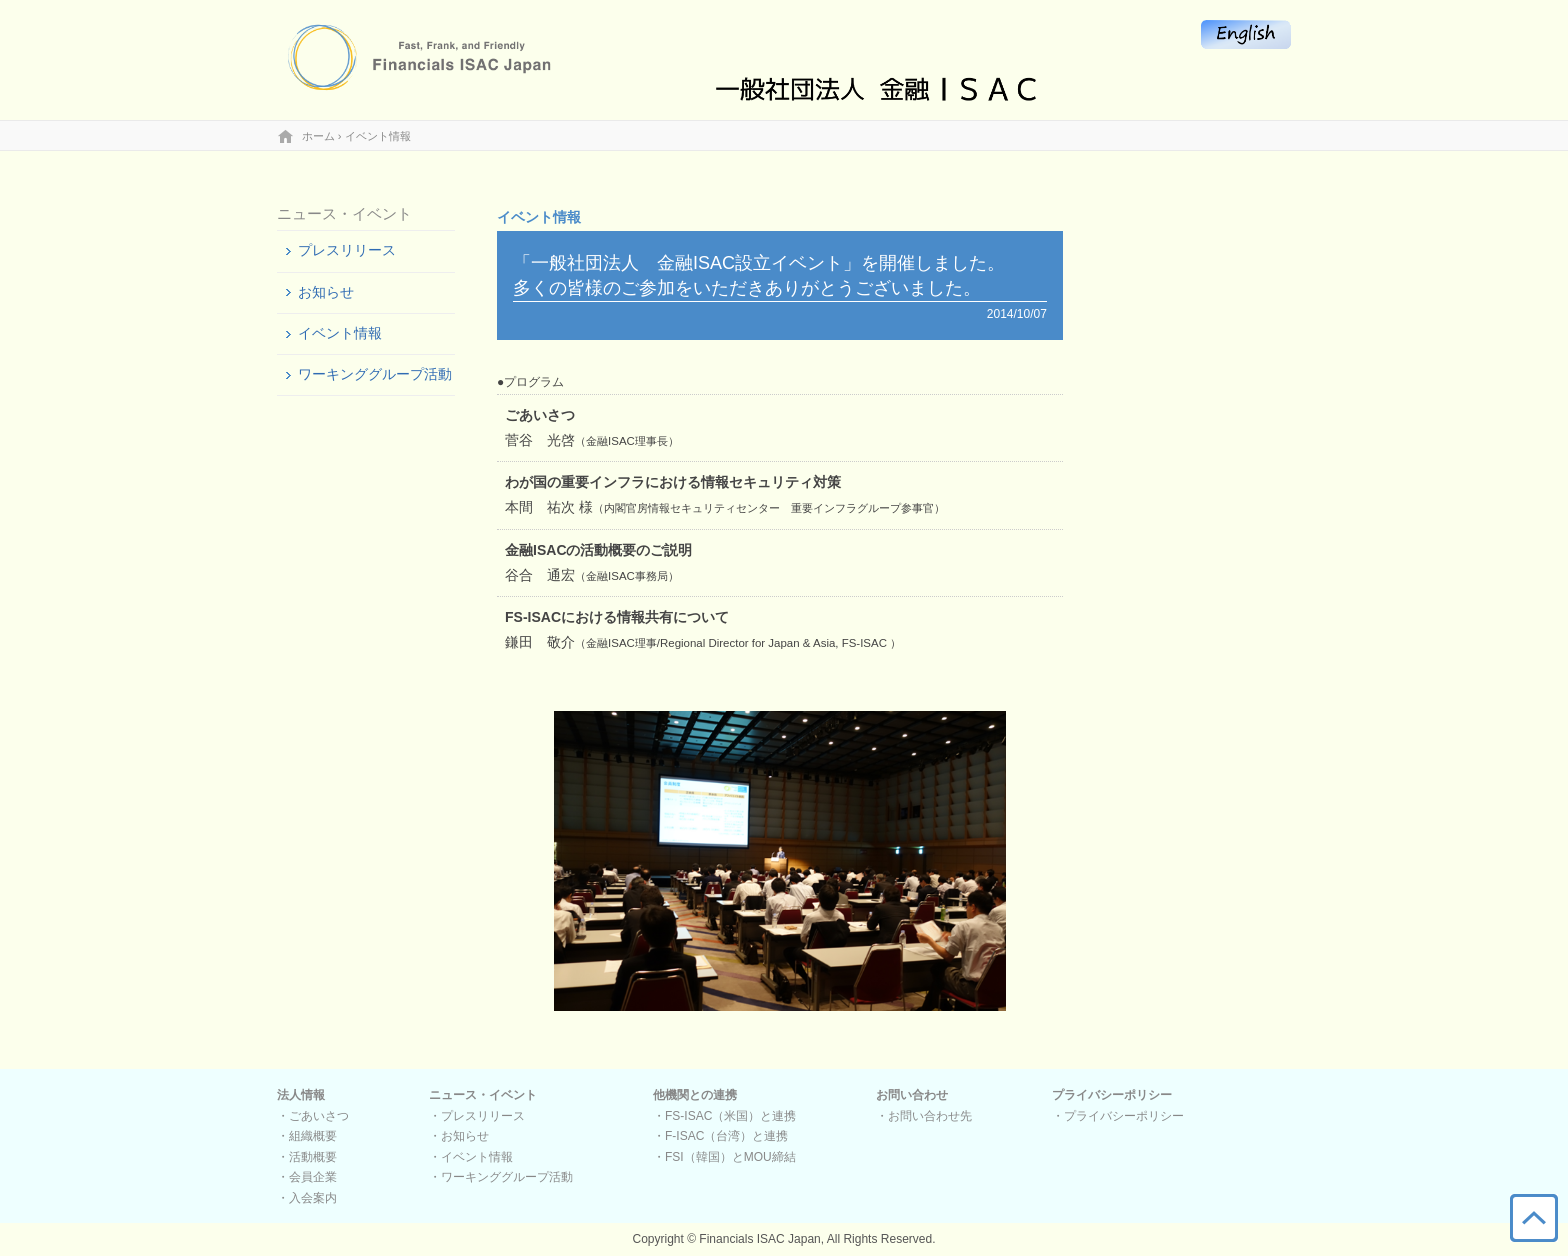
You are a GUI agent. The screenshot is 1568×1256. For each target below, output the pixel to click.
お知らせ (326, 292)
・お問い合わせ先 (924, 1116)
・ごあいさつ (313, 1116)
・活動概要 (307, 1157)
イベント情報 (340, 333)
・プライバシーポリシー (1118, 1116)
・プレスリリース (477, 1116)
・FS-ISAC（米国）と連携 (724, 1116)
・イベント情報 (471, 1157)
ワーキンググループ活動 (375, 374)
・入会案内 (307, 1198)
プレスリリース (347, 250)
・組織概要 (307, 1136)
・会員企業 (307, 1177)
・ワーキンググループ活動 (501, 1177)
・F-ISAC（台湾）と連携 (720, 1136)
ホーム (318, 136)
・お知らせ (459, 1136)
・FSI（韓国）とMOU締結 (724, 1157)
